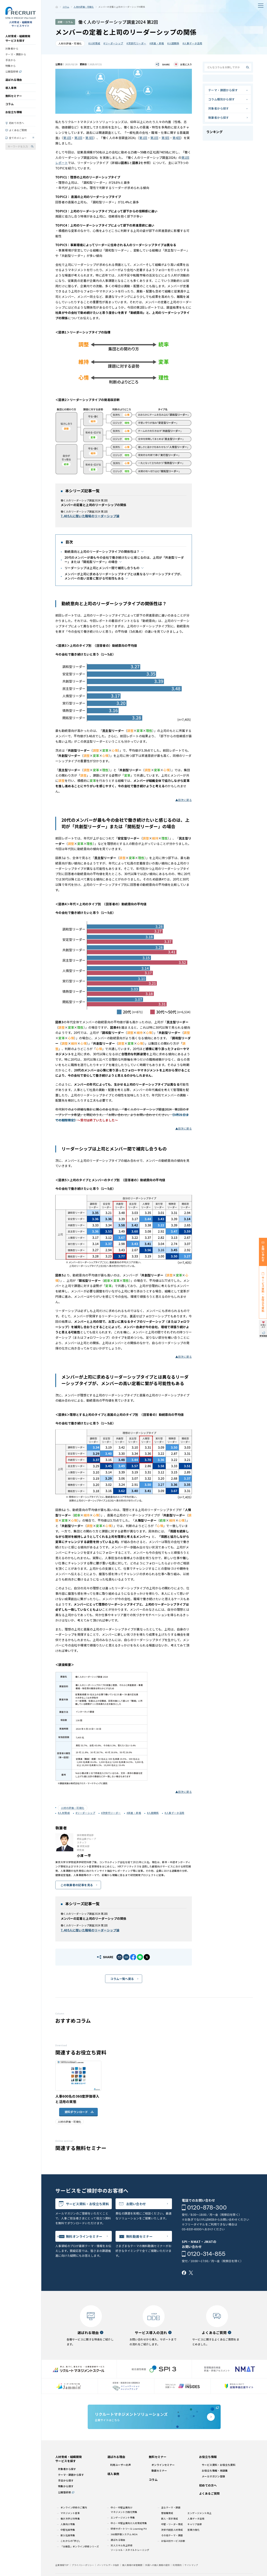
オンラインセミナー (163, 2465)
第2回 (78, 137)
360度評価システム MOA (124, 2534)
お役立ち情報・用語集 (215, 2470)
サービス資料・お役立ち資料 (87, 2203)
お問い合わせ (136, 2203)
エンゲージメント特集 (123, 2517)
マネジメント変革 (70, 2513)
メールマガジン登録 (213, 2476)
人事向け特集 (68, 2524)
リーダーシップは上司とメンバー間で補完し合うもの (102, 568)
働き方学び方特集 (70, 2518)
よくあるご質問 (18, 130)
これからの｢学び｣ (70, 2541)
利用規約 (177, 2564)
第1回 (67, 137)
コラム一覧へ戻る (122, 1979)
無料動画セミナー (139, 2236)
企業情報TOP (62, 2564)
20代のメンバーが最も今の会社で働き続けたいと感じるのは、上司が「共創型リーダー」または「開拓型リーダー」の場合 (124, 559)
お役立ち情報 (13, 112)
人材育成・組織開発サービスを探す (17, 38)
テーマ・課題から (15, 54)
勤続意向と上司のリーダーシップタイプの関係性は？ (102, 551)
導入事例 (11, 88)
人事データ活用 (195, 2518)
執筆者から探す (218, 117)
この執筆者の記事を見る (77, 1885)
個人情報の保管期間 (132, 2564)
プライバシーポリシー (83, 2564)
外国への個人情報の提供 (157, 2564)
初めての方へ (16, 123)
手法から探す (65, 2480)
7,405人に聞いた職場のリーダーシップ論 (90, 516)
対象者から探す (218, 108)
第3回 (89, 137)
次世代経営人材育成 (172, 2529)
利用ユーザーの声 (120, 2465)
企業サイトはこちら (154, 2416)
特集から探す (65, 2486)
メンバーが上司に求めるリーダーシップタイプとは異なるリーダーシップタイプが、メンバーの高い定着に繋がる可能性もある (124, 576)
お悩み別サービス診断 (173, 2541)
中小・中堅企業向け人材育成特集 (129, 2523)
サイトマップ (191, 2564)
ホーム (56, 7)
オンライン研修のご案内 (74, 2507)
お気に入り (186, 64)
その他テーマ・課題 (172, 2535)
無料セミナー (13, 96)
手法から (10, 60)
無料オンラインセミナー (84, 2236)
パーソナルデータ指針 (108, 2564)
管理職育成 (167, 2513)
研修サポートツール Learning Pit (129, 2528)
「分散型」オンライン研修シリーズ (80, 2546)
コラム (9, 104)
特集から (10, 66)
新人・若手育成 (169, 2518)
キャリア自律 (194, 2524)
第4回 (176, 137)
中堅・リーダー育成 (172, 2524)
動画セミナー (159, 2470)
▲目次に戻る (183, 800)
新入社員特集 (68, 2535)
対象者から (11, 48)
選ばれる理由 (13, 80)
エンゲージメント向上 (199, 2513)
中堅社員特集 (68, 2529)
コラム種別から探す (221, 99)
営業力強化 (193, 2529)
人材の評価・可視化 (84, 6)
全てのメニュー (18, 138)
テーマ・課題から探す (223, 90)
